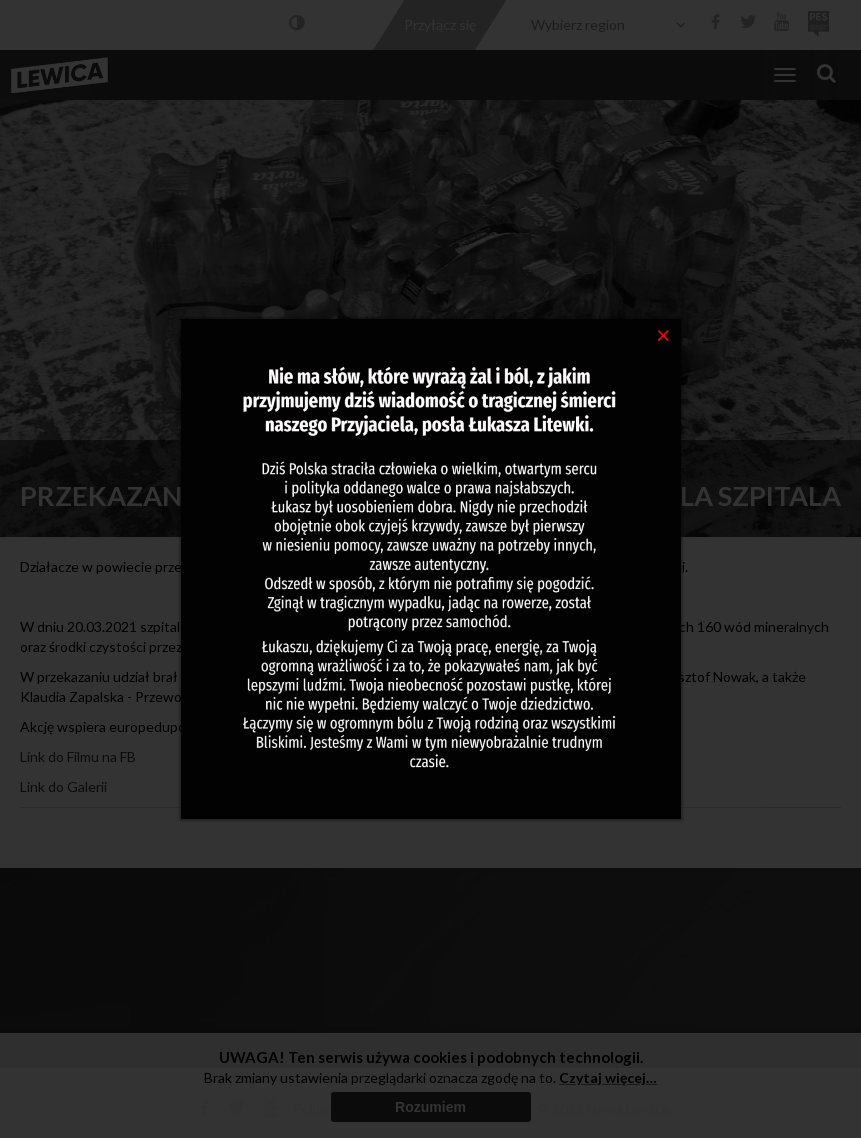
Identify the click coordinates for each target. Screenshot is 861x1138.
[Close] (663, 334)
